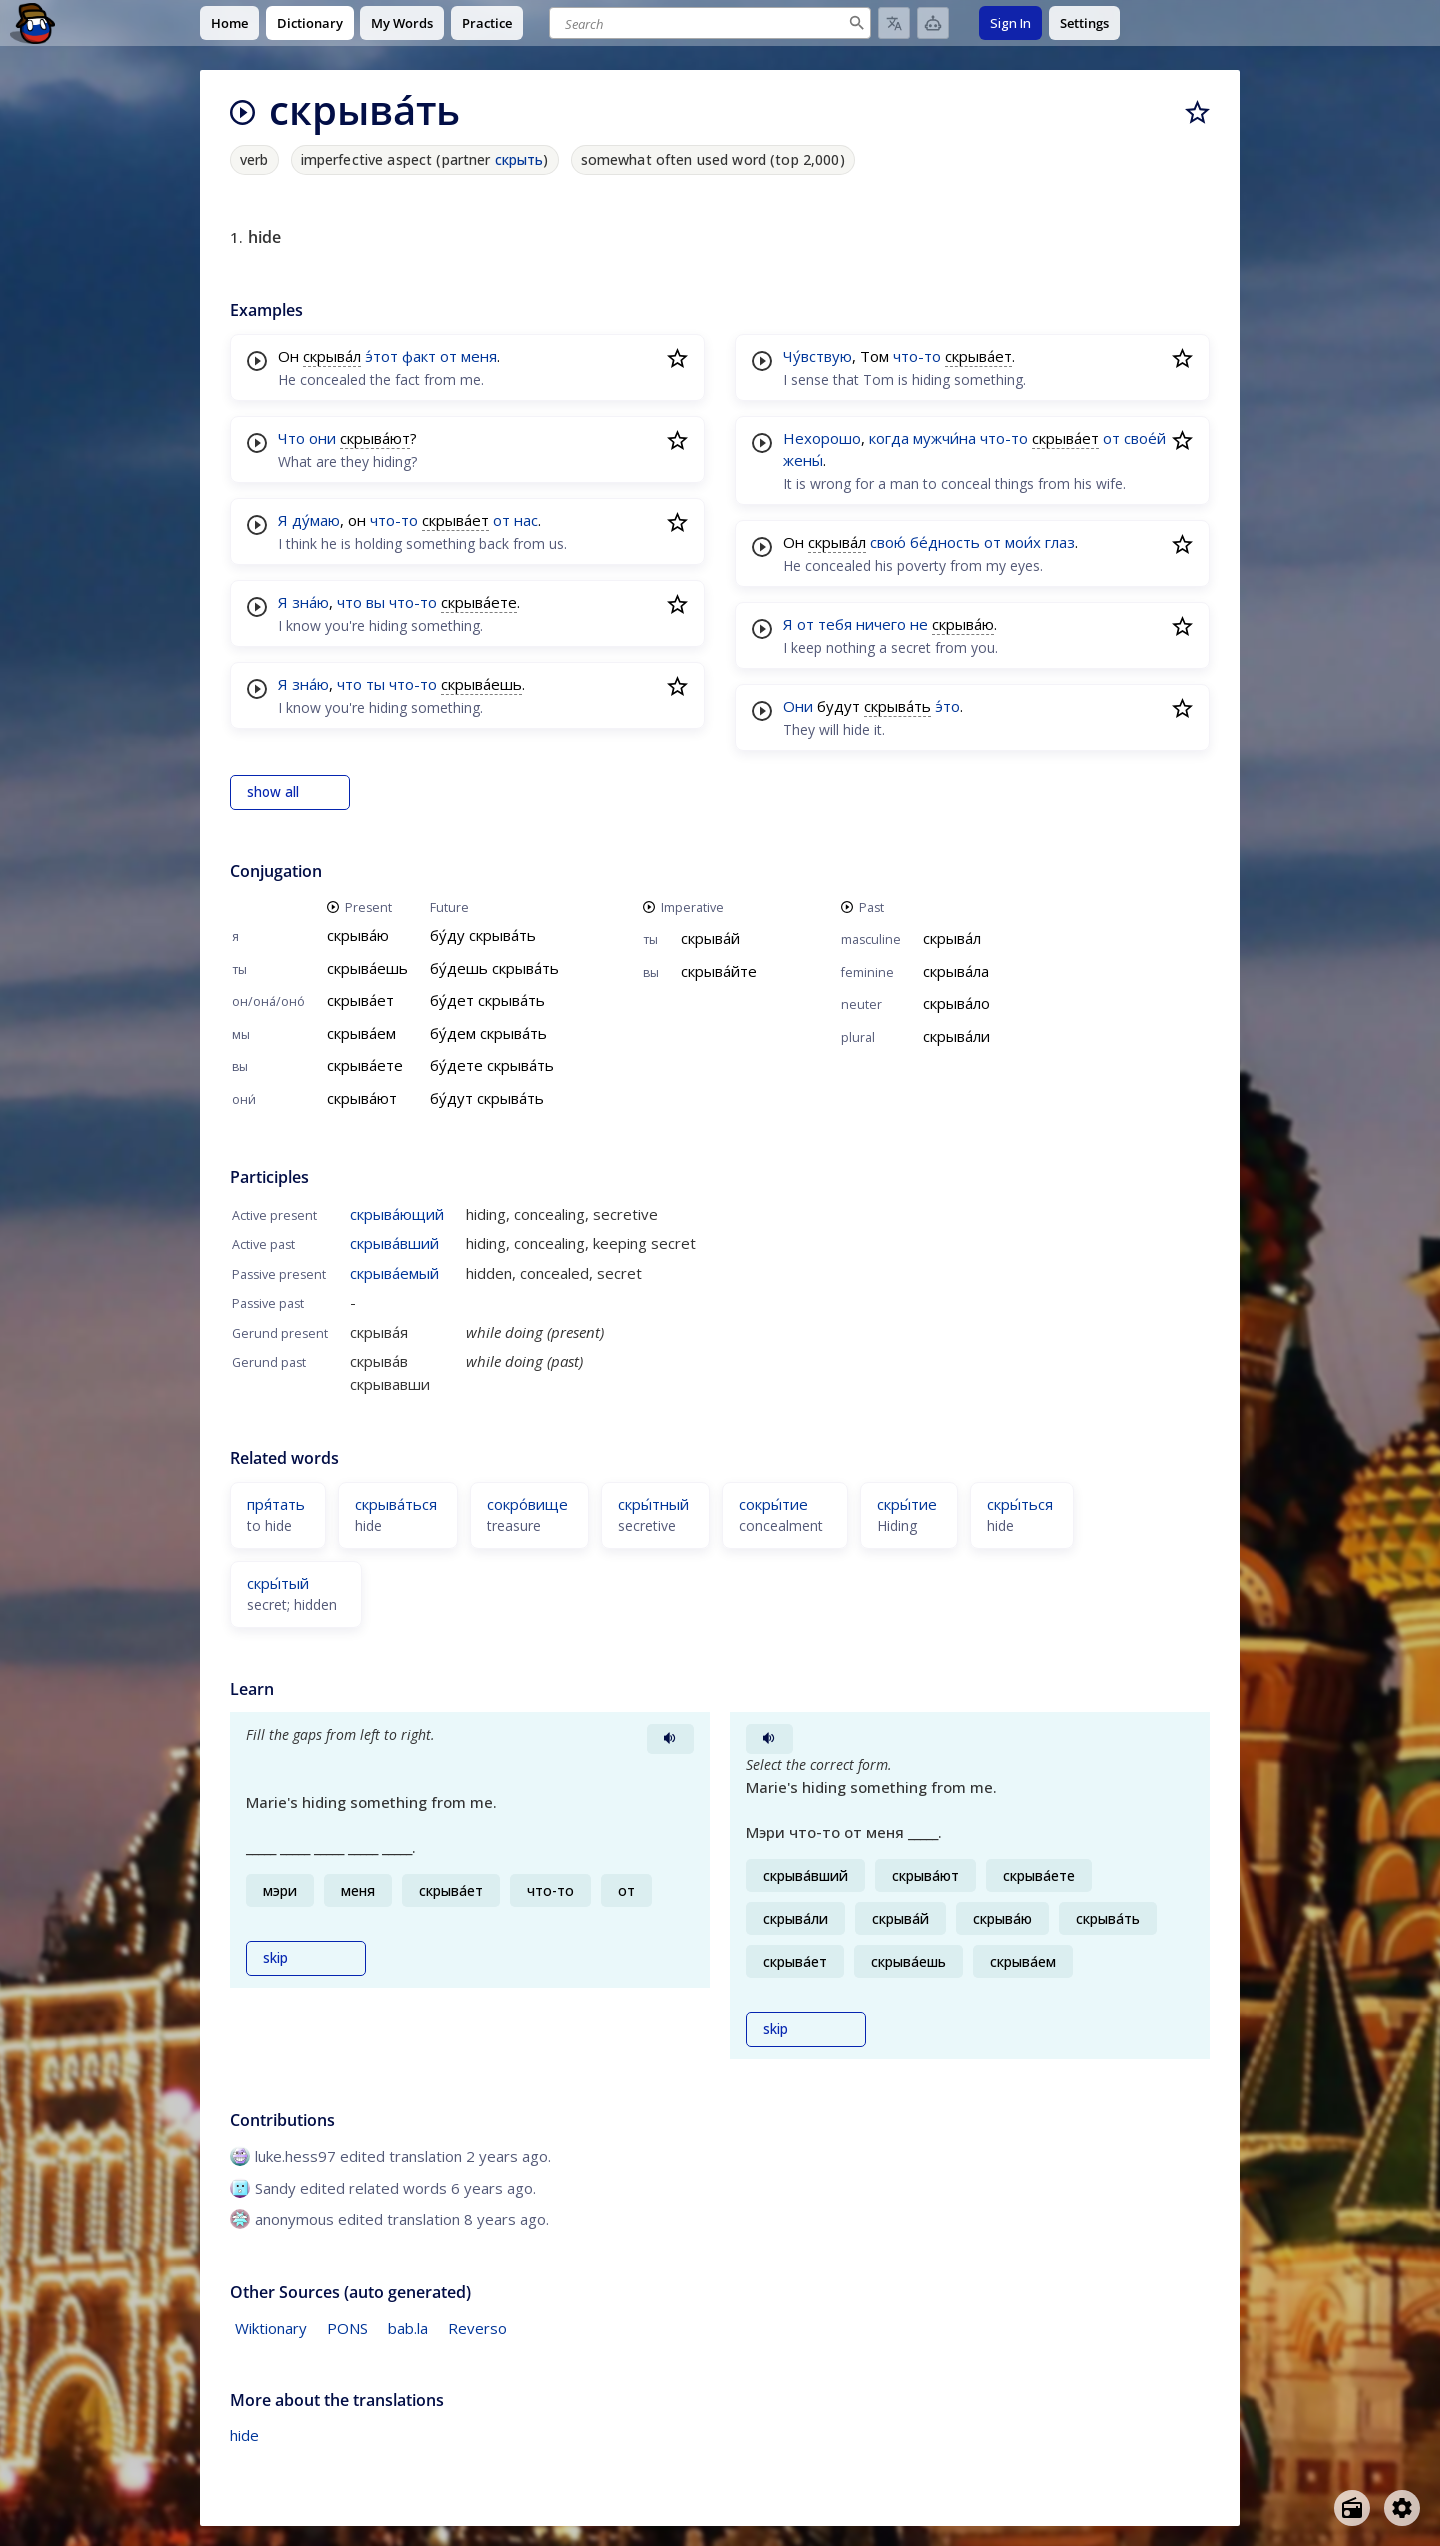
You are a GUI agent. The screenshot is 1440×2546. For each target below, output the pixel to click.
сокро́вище (527, 1504)
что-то (394, 520)
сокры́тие (773, 1504)
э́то (947, 706)
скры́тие (907, 1504)
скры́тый (278, 1583)
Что (291, 438)
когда (889, 438)
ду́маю (316, 520)
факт (419, 356)
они (322, 438)
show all (273, 792)
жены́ (803, 460)
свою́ (888, 542)
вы (375, 602)
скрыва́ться (396, 1504)
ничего (881, 624)
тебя (835, 624)
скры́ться (1020, 1504)
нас (526, 520)
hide (244, 2435)
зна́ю (310, 602)
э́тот (381, 356)
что (349, 602)
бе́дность (945, 542)
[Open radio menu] (1352, 2508)
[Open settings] (1402, 2508)
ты (375, 684)
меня (479, 356)
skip (275, 1958)
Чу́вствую (817, 356)
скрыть (519, 159)
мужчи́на (944, 438)
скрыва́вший (394, 1243)
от (448, 356)
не (919, 624)
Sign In (1010, 23)
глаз (1060, 542)
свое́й (1145, 438)
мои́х (1023, 542)
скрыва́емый (394, 1273)
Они (798, 706)
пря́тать (276, 1504)
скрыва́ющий (397, 1214)
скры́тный (653, 1504)
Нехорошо (822, 438)
